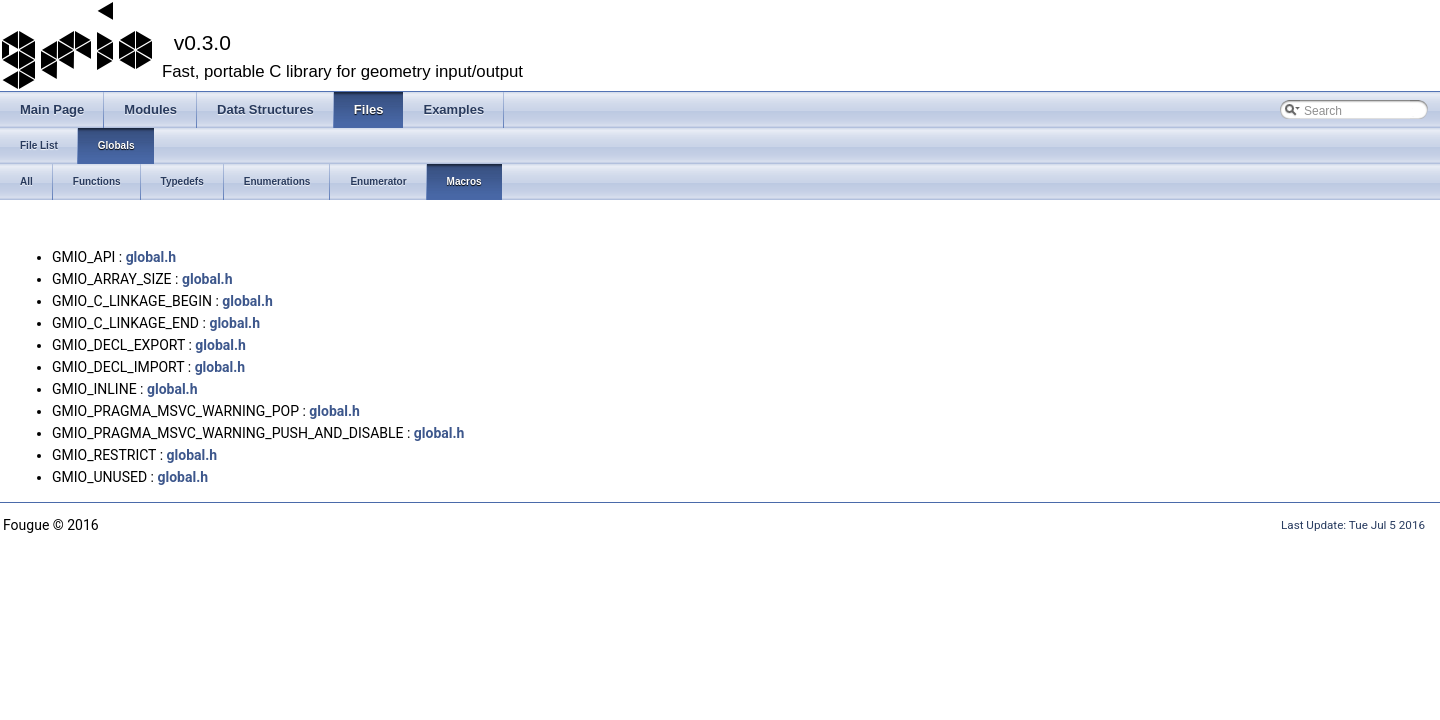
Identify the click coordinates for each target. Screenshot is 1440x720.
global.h (151, 257)
